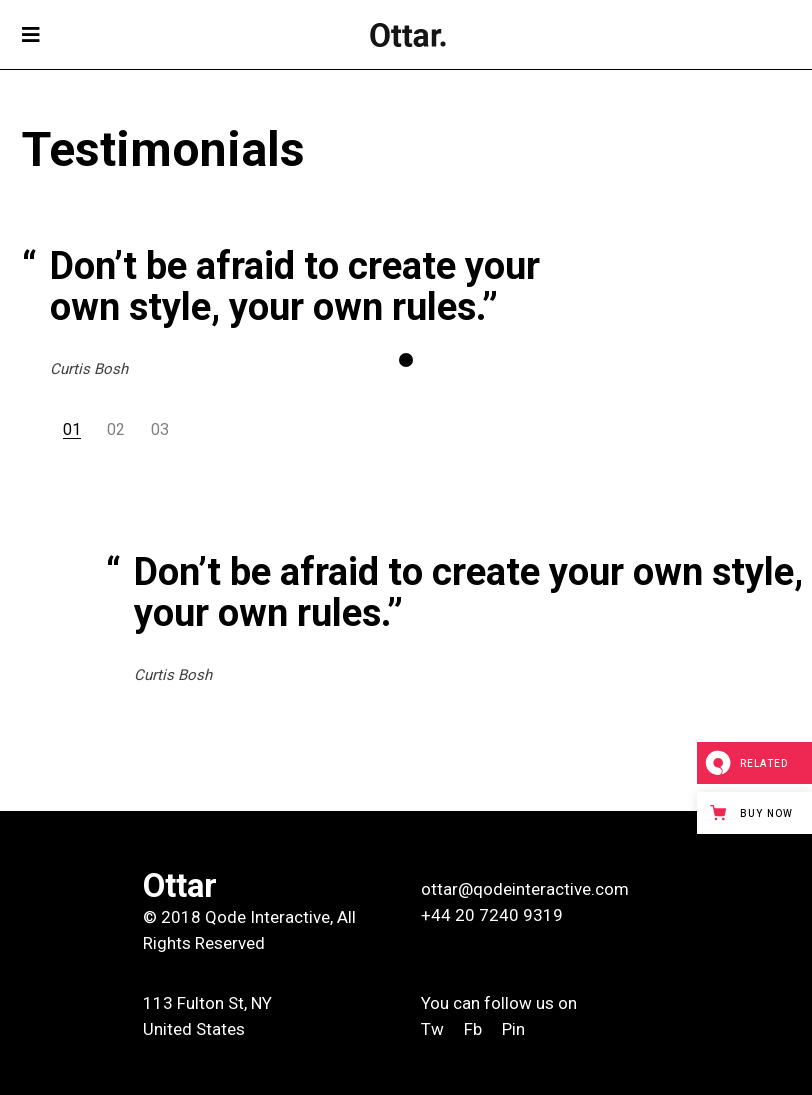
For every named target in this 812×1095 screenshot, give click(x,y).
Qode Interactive (267, 917)
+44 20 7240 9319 (492, 915)
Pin (513, 1029)
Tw (434, 1029)
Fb (473, 1029)
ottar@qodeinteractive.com (525, 889)
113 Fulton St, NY (207, 1003)
